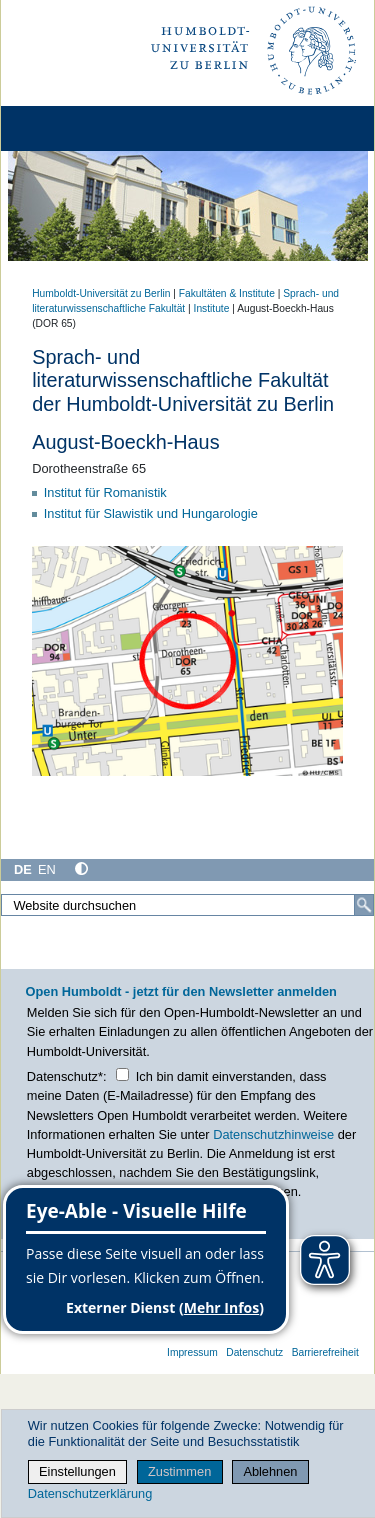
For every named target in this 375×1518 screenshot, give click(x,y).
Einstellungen (77, 1471)
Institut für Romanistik (105, 492)
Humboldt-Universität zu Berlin (101, 293)
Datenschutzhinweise (273, 1134)
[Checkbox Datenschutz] (122, 1074)
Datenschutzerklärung (90, 1493)
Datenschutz (254, 1352)
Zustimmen (179, 1471)
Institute (212, 308)
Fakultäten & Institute (227, 293)
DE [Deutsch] (23, 869)
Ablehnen (270, 1471)
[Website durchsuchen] (187, 905)
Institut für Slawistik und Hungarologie (151, 513)
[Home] (72, 128)
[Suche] (364, 905)
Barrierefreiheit (325, 1352)
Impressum (192, 1352)
